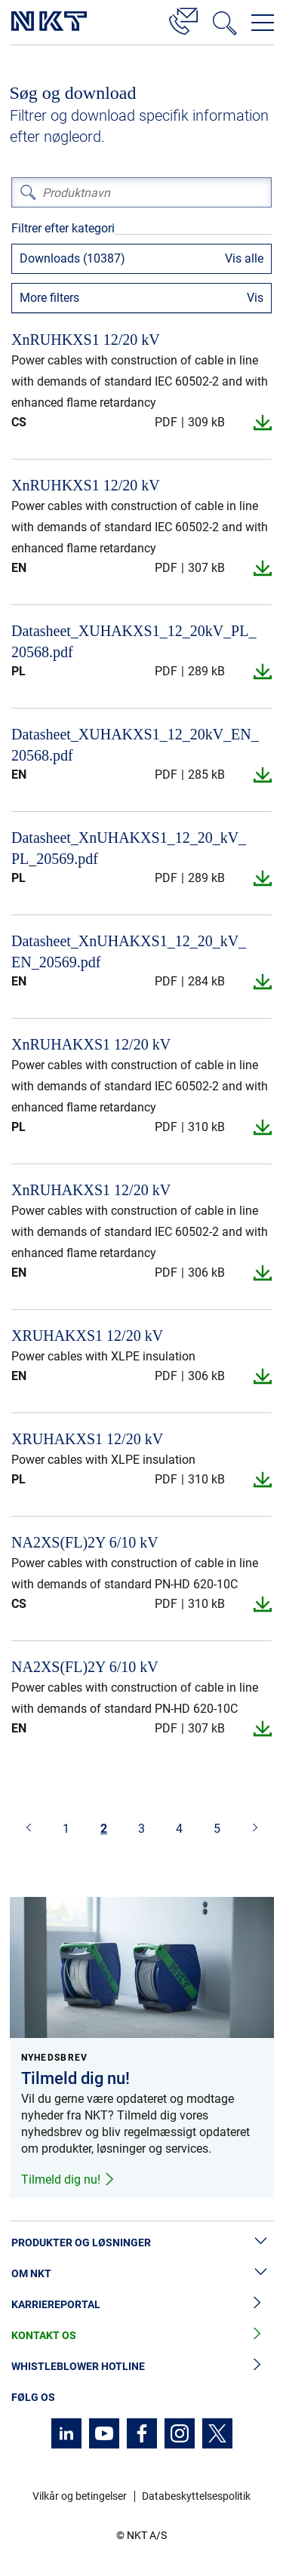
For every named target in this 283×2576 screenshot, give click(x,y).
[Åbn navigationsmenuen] (262, 22)
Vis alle (244, 258)
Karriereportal (141, 2305)
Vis (255, 297)
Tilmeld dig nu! (68, 2179)
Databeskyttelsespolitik (196, 2496)
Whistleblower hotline (141, 2366)
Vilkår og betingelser (79, 2496)
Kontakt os (141, 2335)
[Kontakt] (183, 19)
